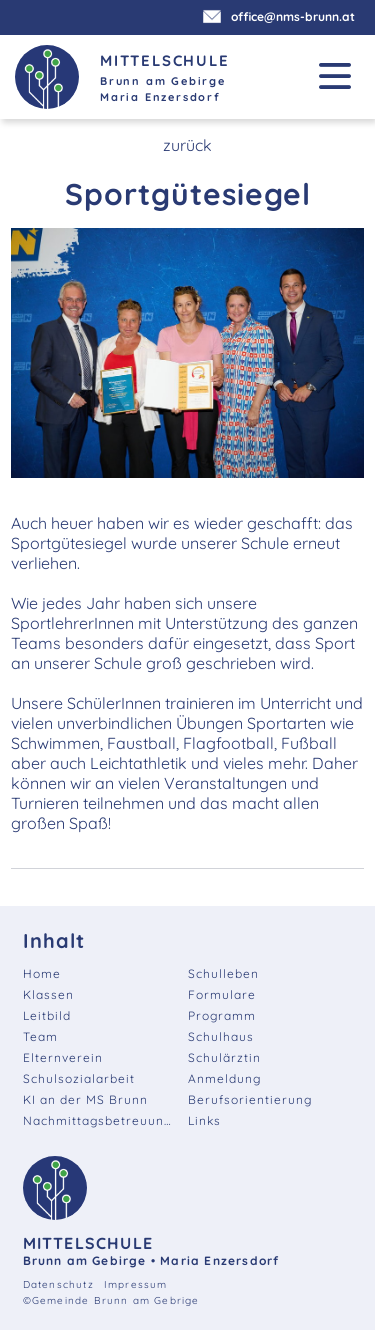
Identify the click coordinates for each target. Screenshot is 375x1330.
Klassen (48, 994)
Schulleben (223, 973)
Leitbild (47, 1015)
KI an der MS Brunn (85, 1099)
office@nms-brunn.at (281, 16)
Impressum (136, 1284)
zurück (187, 145)
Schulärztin (224, 1057)
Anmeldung (224, 1078)
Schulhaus (221, 1036)
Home (42, 973)
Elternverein (63, 1057)
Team (40, 1036)
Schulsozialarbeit (79, 1078)
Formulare (222, 994)
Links (204, 1120)
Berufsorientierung (250, 1099)
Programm (222, 1015)
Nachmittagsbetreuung (97, 1120)
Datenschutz (58, 1284)
